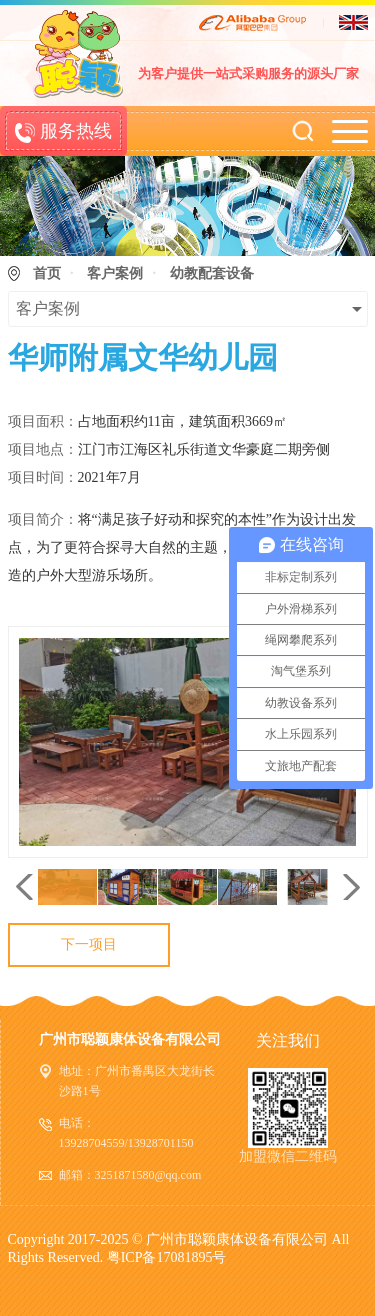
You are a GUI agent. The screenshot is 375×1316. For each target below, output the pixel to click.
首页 (47, 273)
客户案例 (115, 273)
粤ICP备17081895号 (167, 1257)
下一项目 (89, 944)
